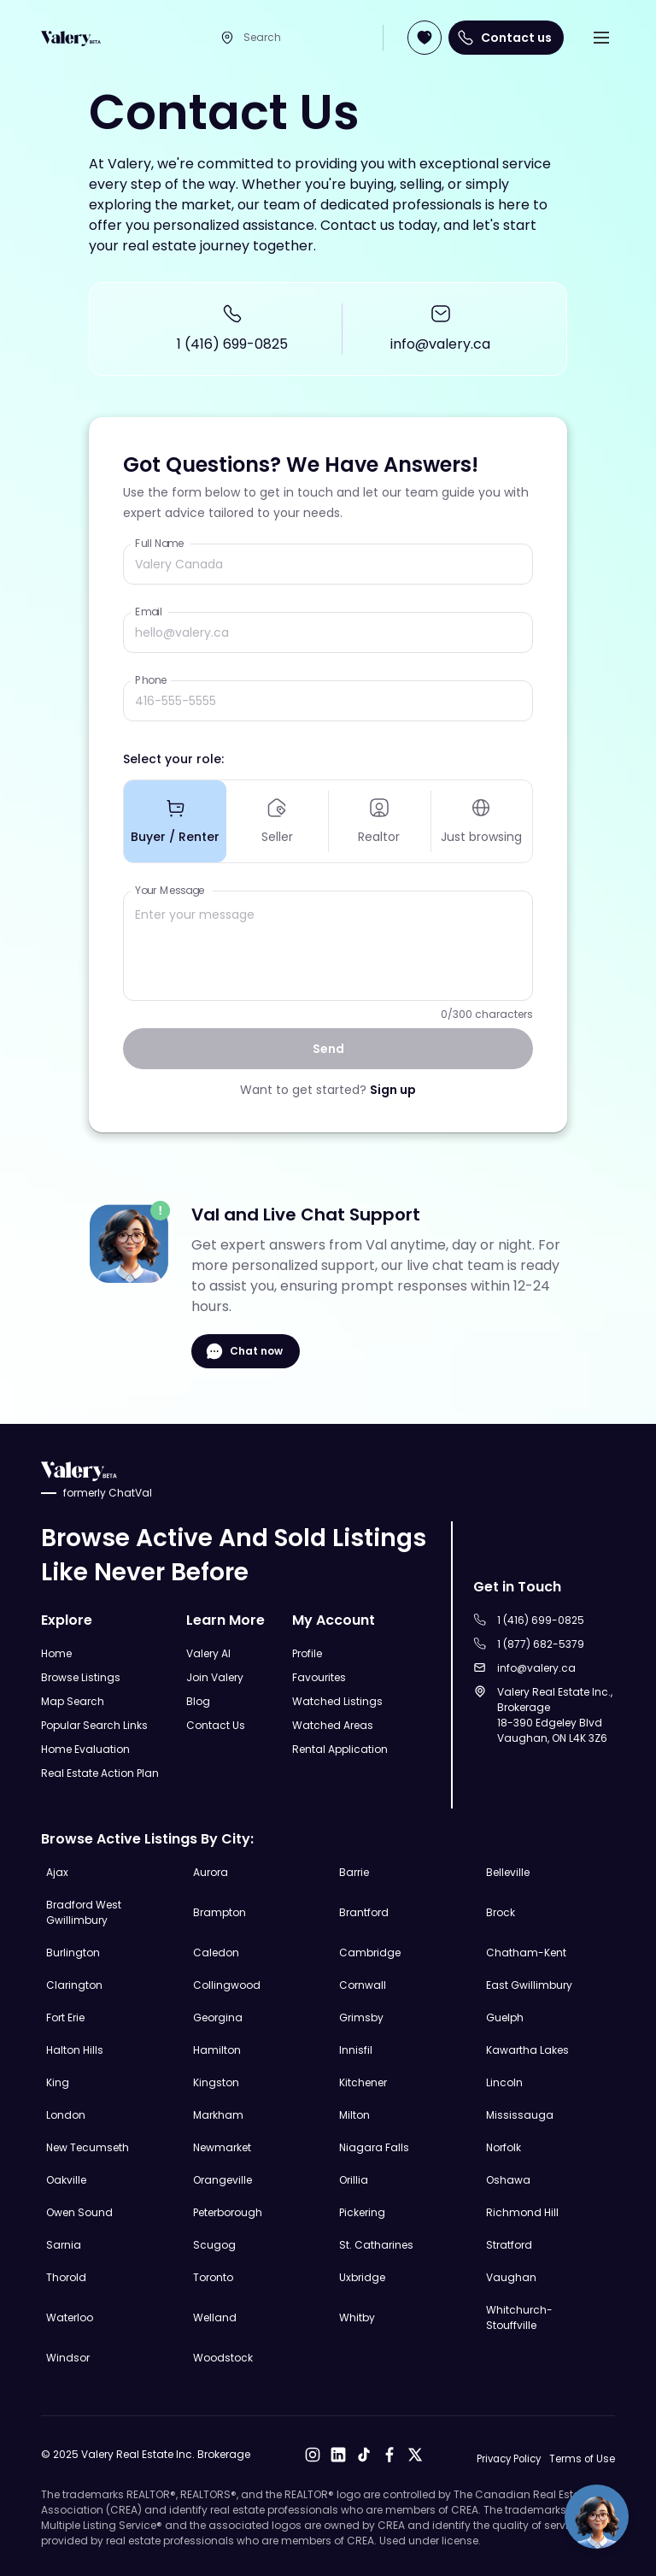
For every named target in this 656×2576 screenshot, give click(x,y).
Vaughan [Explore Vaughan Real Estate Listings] (511, 2276)
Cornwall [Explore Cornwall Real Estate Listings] (362, 1984)
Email (148, 611)
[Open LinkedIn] (334, 2454)
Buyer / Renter (175, 823)
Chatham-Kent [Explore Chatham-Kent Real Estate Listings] (526, 1951)
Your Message (170, 893)
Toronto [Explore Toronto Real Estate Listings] (213, 2276)
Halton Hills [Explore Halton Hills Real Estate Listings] (74, 2049)
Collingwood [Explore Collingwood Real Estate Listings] (227, 1984)
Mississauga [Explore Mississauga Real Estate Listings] (520, 2114)
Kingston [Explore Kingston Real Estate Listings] (216, 2081)
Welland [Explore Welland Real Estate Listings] (215, 2316)
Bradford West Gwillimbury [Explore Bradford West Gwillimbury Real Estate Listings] (83, 1911)
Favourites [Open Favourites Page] (319, 1676)
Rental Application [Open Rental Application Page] (340, 1748)
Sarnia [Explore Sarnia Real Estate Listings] (63, 2244)
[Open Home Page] (71, 37)
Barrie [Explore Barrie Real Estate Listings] (354, 1871)
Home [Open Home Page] (56, 1652)
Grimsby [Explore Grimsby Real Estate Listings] (361, 2016)
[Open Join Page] (424, 38)
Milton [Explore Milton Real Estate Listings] (354, 2114)
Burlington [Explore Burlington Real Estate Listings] (73, 1951)
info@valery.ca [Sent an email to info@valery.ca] (440, 344)
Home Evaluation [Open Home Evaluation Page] (85, 1748)
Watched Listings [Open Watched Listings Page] (337, 1700)
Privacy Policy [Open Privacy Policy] (505, 2458)
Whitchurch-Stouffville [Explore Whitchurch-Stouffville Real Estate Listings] (519, 2317)
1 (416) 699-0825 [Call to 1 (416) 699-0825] (232, 344)
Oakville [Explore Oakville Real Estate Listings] (66, 2179)
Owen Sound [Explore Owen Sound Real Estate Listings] (79, 2211)
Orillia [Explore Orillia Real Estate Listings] (353, 2179)
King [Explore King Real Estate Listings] (57, 2081)
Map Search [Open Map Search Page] (72, 1700)
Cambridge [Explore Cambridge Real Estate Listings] (370, 1951)
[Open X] (411, 2454)
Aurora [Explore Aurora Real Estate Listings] (210, 1871)
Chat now (245, 1355)
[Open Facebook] (386, 2454)
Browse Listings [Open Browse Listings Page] (80, 1676)
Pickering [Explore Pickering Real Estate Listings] (362, 2211)
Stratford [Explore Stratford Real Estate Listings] (509, 2244)
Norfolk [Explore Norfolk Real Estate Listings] (503, 2146)
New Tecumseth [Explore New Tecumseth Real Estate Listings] (87, 2146)
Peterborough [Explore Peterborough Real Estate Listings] (227, 2211)
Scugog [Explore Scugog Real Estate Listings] (214, 2244)
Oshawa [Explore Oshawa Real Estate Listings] (508, 2179)
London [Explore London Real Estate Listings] (65, 2114)
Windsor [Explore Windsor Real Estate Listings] (68, 2357)
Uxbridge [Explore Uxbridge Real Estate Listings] (362, 2276)
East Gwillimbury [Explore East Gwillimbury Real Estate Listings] (529, 1984)
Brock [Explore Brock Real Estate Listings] (500, 1911)
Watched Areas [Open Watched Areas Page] (332, 1724)
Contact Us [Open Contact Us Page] (215, 1724)
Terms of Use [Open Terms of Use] (581, 2458)
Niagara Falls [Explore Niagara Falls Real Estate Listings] (374, 2146)
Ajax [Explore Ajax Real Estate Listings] (57, 1871)
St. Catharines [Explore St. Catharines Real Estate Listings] (376, 2244)
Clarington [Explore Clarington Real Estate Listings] (74, 1984)
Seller (277, 823)
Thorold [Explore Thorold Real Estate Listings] (66, 2276)
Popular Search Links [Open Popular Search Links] (94, 1724)
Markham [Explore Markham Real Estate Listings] (218, 2114)
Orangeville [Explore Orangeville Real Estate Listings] (222, 2179)
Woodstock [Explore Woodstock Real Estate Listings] (223, 2357)
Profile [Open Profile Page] (307, 1652)
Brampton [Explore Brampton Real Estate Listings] (219, 1911)
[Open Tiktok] (360, 2454)
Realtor (379, 823)
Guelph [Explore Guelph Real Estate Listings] (505, 2016)
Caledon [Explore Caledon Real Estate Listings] (216, 1951)
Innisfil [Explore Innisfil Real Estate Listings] (355, 2049)
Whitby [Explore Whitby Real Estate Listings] (357, 2316)
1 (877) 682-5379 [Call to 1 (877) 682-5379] (540, 1643)
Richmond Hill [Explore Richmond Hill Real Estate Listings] (522, 2211)
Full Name (159, 543)
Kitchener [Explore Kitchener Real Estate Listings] (363, 2081)
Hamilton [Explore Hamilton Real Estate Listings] (217, 2049)
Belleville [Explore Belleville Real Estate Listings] (508, 1871)
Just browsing (481, 823)
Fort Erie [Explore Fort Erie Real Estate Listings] (65, 2016)
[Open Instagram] (309, 2454)
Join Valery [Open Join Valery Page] (214, 1676)
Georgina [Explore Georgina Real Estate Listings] (218, 2016)
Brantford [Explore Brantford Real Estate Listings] (364, 1911)
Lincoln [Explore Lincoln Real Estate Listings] (504, 2081)
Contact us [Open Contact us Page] (506, 38)
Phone (151, 680)
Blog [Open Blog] (198, 1700)
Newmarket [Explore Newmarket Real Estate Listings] (222, 2146)
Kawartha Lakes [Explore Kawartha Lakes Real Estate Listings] (527, 2049)
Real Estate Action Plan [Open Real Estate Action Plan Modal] (100, 1772)
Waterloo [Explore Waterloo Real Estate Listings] (69, 2316)
